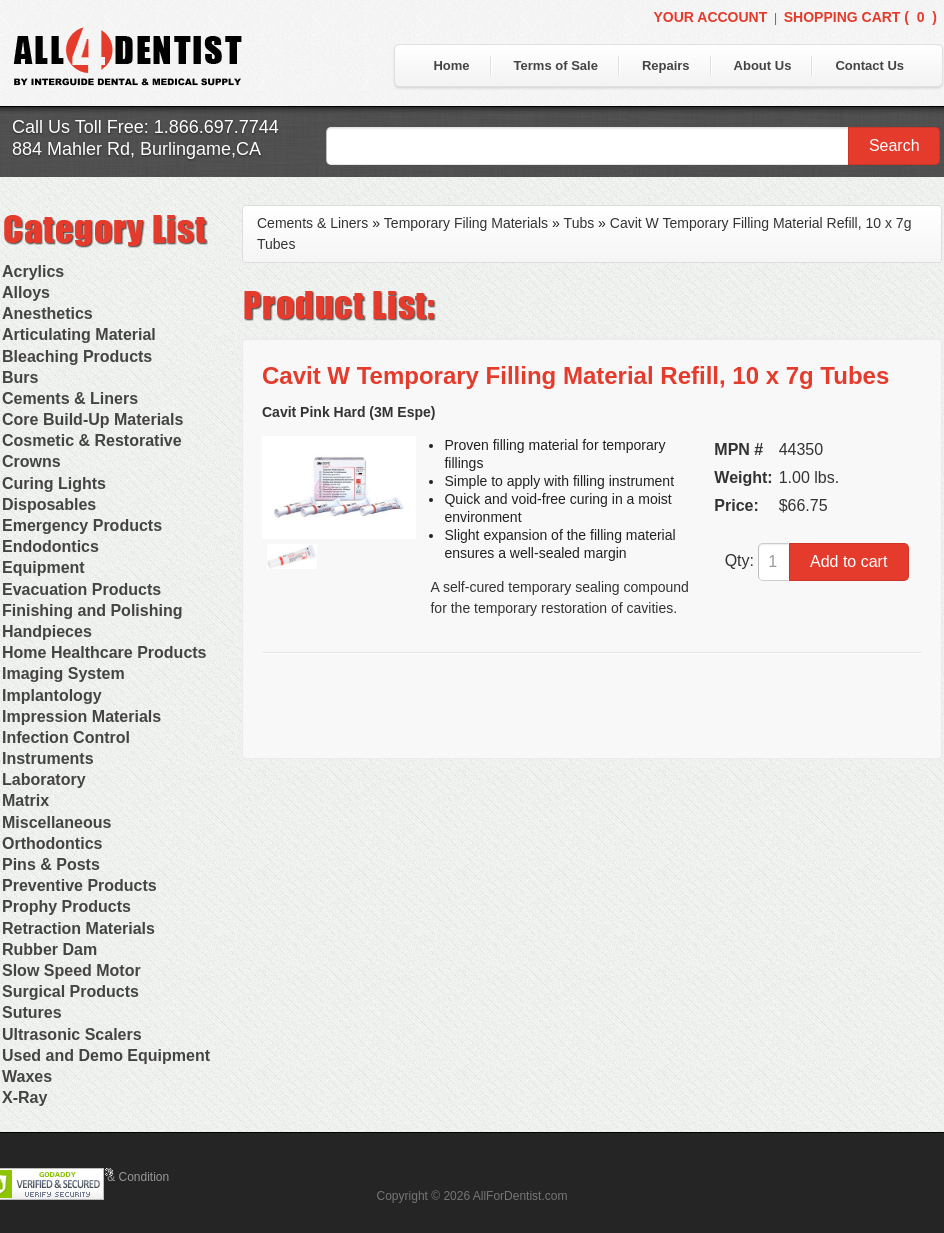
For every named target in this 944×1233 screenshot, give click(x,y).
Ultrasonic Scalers (72, 1034)
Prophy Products (66, 906)
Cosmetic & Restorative (92, 440)
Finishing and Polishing (92, 610)
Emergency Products (82, 525)
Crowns (31, 461)
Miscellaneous (56, 822)
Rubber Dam (49, 949)
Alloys (26, 292)
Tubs (579, 223)
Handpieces (47, 631)
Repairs (666, 65)
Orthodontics (52, 843)
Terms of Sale (556, 65)
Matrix (25, 800)
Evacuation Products (81, 589)
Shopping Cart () (860, 17)
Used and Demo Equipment (106, 1055)
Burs (20, 377)
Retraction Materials (78, 928)
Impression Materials (81, 716)
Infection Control (66, 737)
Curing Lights (54, 483)
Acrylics (33, 271)
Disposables (49, 504)
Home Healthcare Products (104, 652)
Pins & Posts (51, 864)
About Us (763, 65)
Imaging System (63, 673)
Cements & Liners (70, 398)
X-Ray (24, 1097)
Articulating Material (79, 334)
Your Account (710, 17)
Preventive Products (79, 885)
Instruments (48, 758)
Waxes (27, 1076)
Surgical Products (70, 991)
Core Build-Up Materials (92, 419)
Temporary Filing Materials (466, 223)
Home (451, 65)
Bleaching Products (77, 356)
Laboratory (44, 779)
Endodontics (50, 546)
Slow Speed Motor (71, 970)
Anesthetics (47, 313)
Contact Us (869, 65)
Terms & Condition (120, 1177)
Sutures (32, 1012)
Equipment (43, 567)
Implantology (52, 695)
